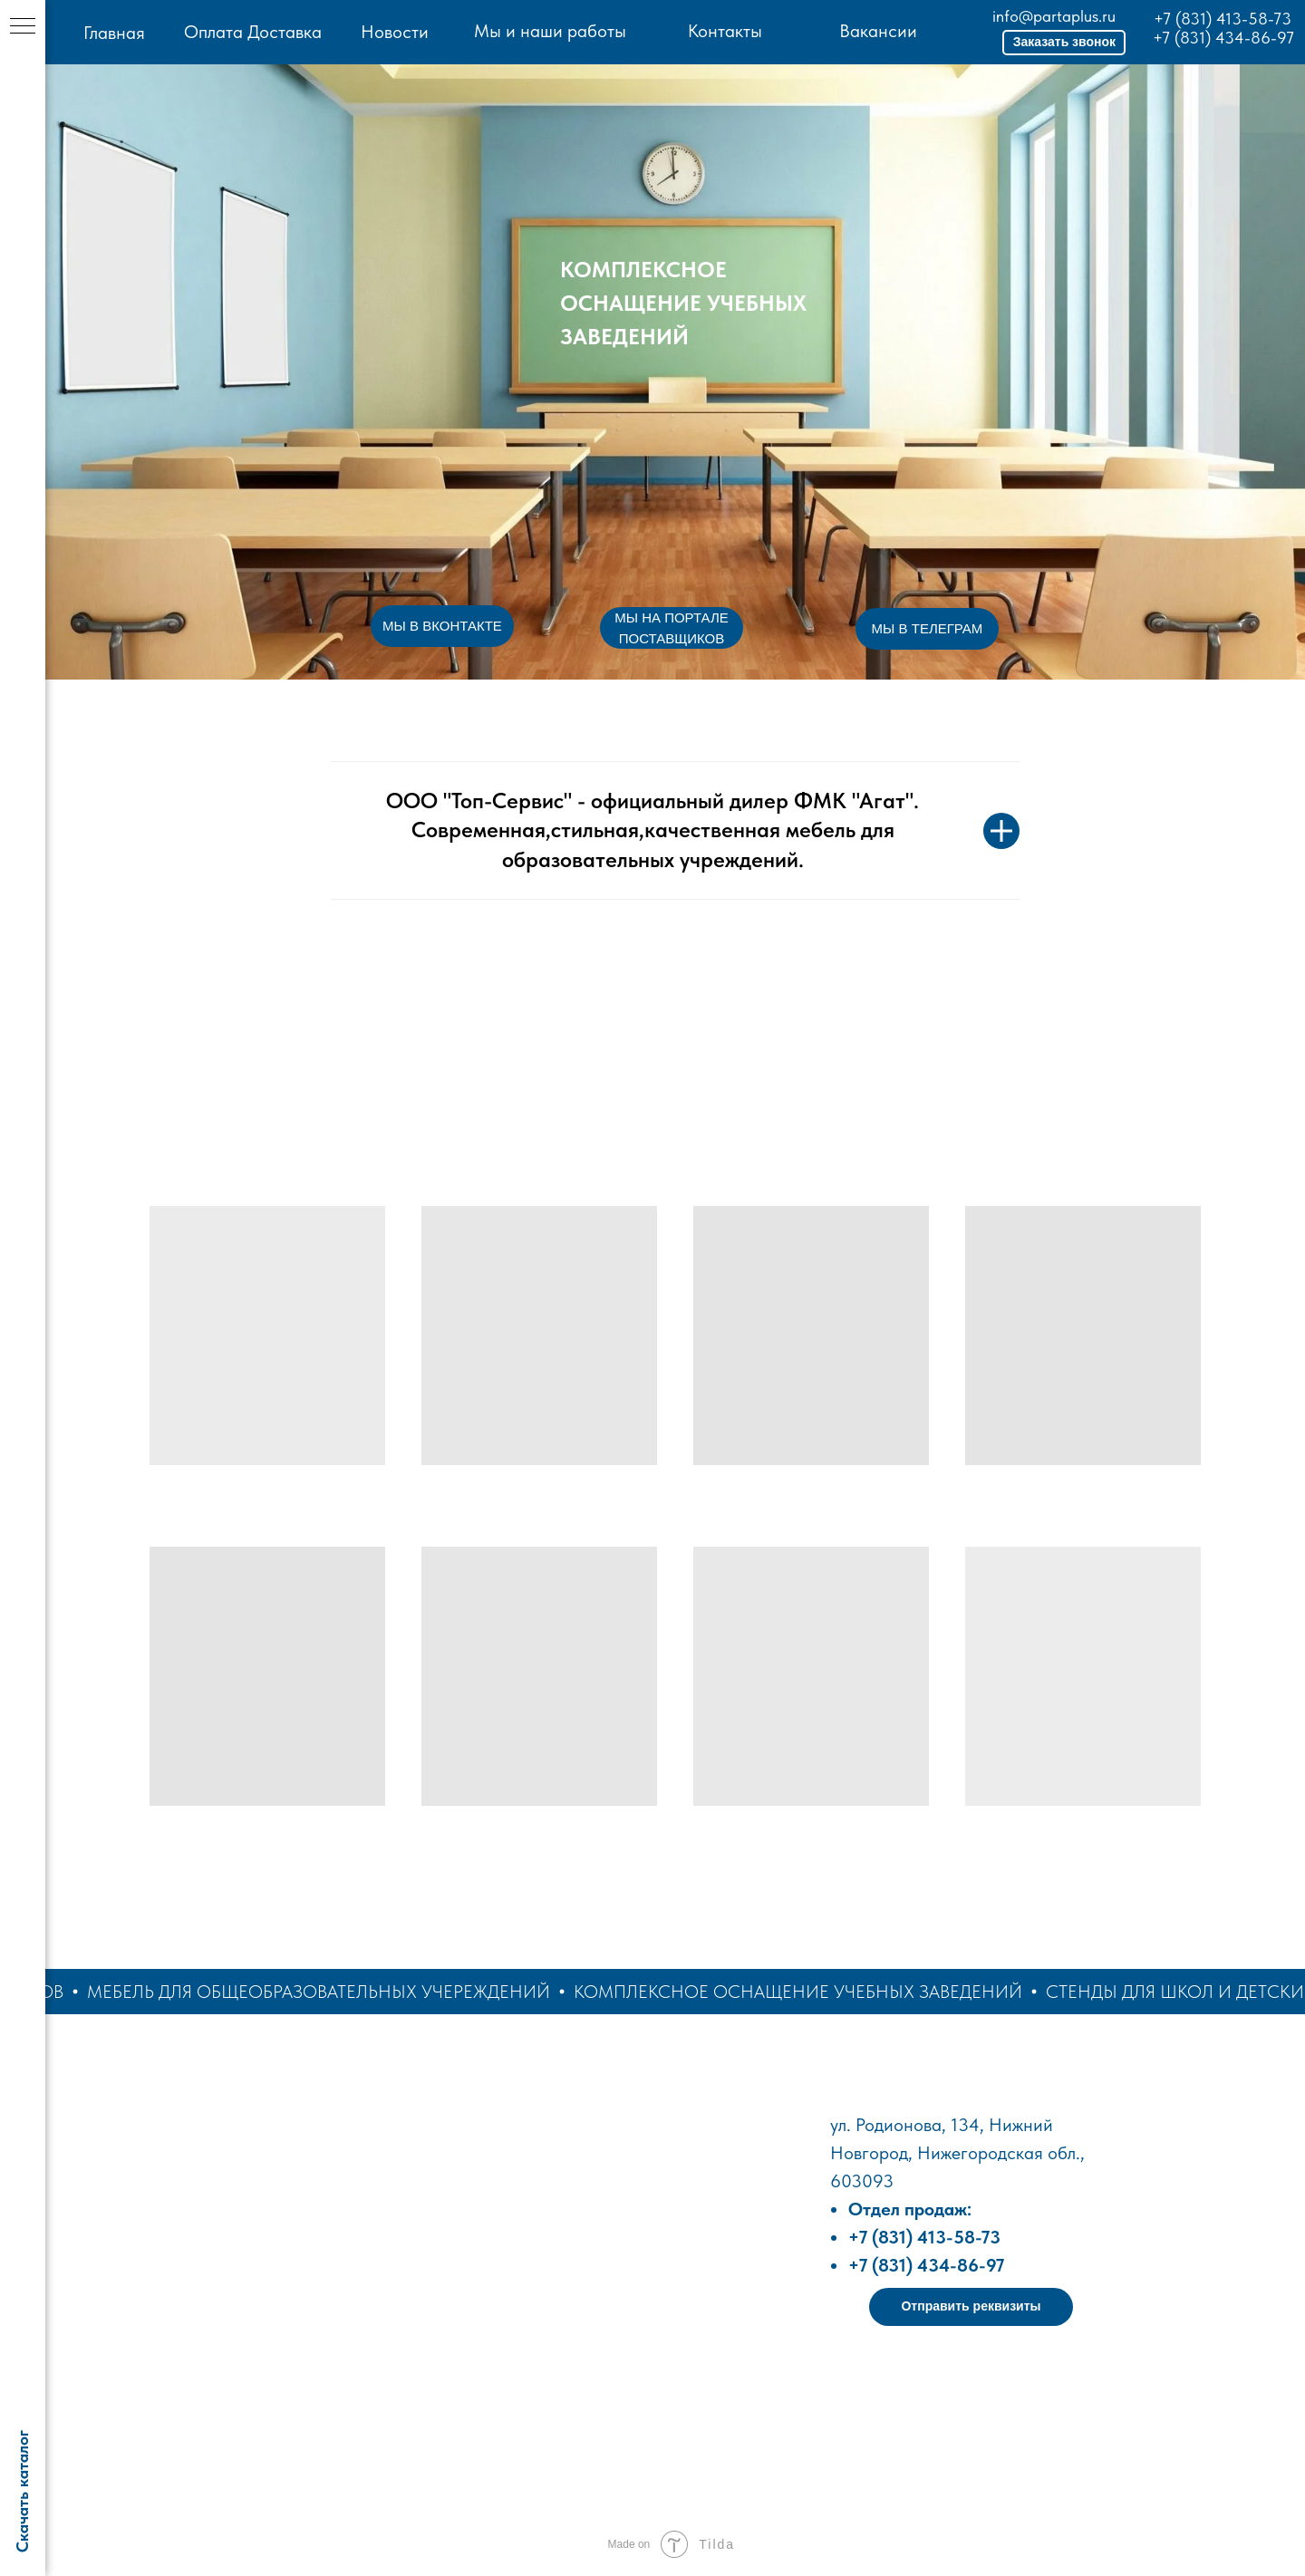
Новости (395, 32)
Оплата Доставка (253, 32)
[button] (1064, 42)
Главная (114, 32)
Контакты (725, 31)
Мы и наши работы (550, 31)
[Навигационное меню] (22, 27)
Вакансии (878, 31)
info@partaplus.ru (1054, 15)
